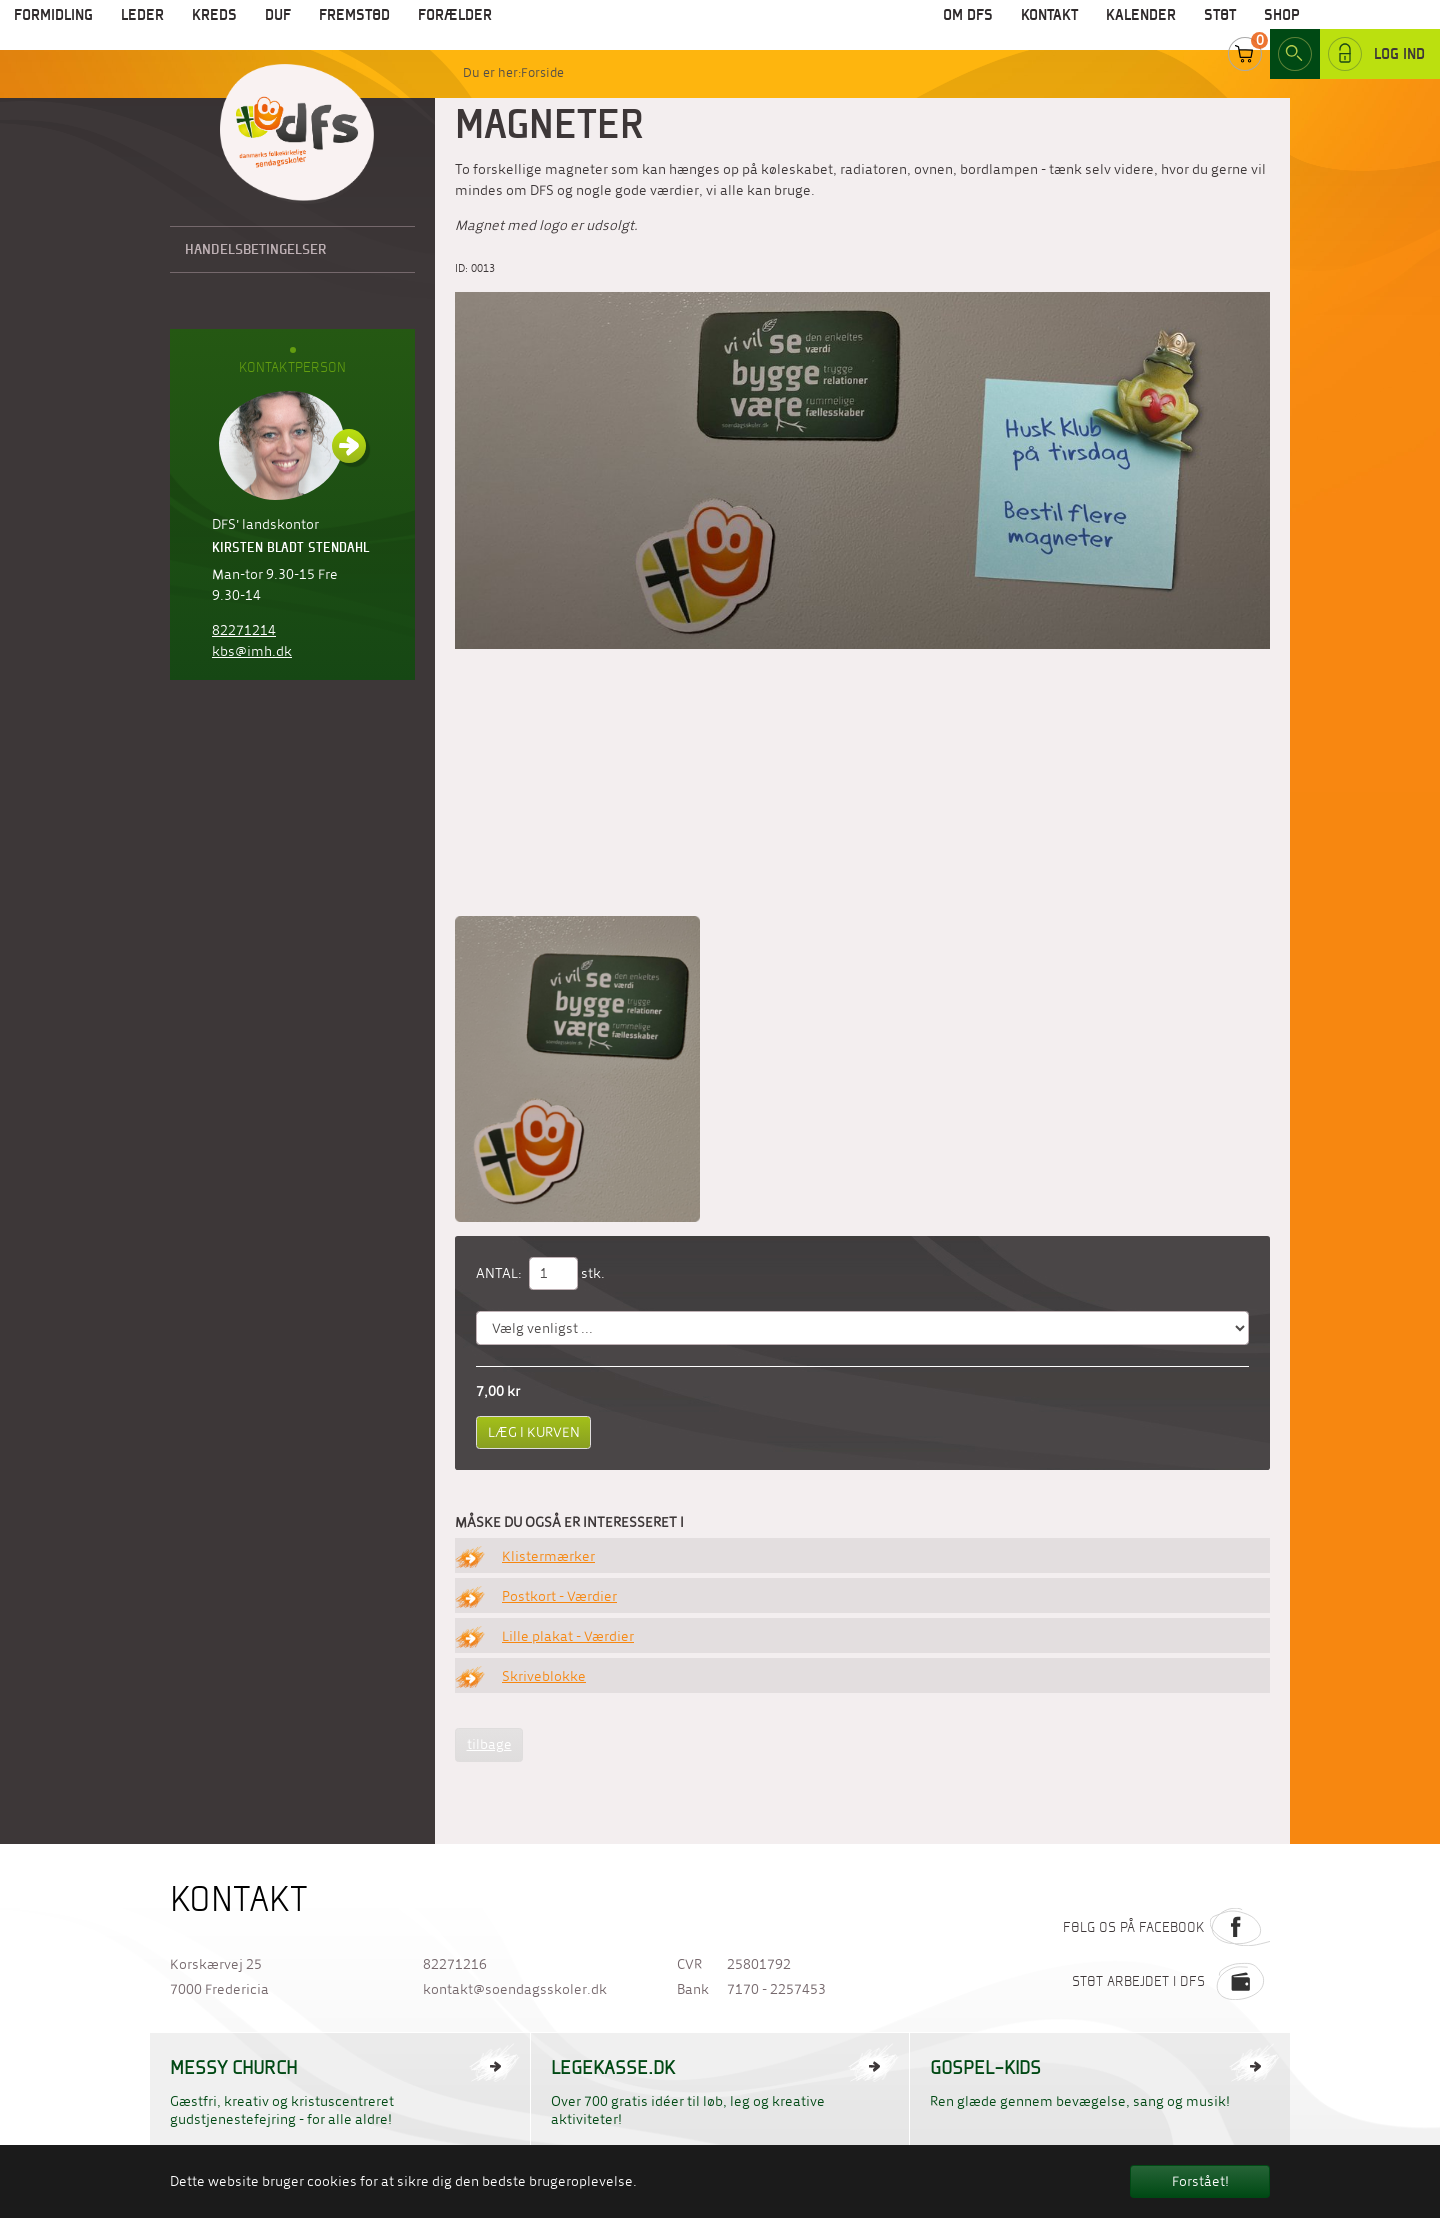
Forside (542, 72)
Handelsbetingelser (256, 249)
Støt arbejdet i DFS (1171, 1981)
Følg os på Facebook (1166, 1927)
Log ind (1376, 29)
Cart (1245, 29)
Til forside (297, 134)
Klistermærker (548, 1556)
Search (1295, 29)
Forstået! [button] (1200, 2181)
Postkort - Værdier (559, 1596)
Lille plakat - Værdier (568, 1636)
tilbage (489, 1744)
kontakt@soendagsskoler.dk (515, 1989)
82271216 (455, 1964)
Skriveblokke (544, 1676)
